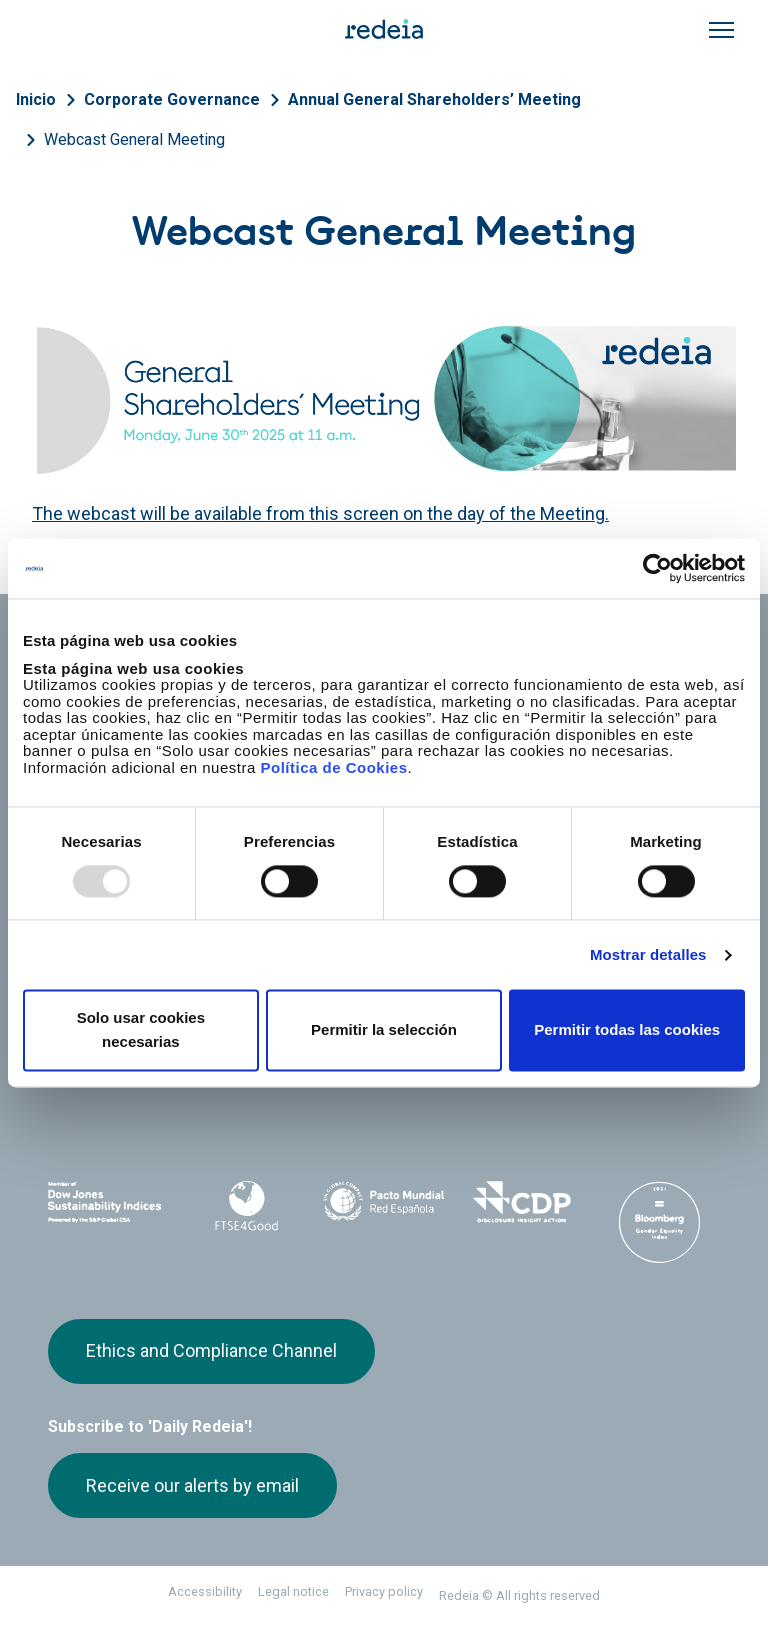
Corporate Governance (172, 99)
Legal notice (293, 1591)
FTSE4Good (247, 1206)
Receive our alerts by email (192, 1485)
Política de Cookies (333, 767)
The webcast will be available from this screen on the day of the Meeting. (320, 513)
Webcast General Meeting (134, 139)
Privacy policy (384, 1591)
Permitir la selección (384, 1030)
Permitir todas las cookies (627, 1030)
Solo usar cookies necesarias (141, 1030)
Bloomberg (659, 1222)
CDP (522, 1202)
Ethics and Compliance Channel (211, 1350)
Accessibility (205, 1591)
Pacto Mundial (384, 1203)
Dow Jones (109, 1202)
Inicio (36, 99)
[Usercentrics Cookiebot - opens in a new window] (657, 568)
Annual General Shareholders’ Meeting (434, 99)
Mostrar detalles (648, 954)
